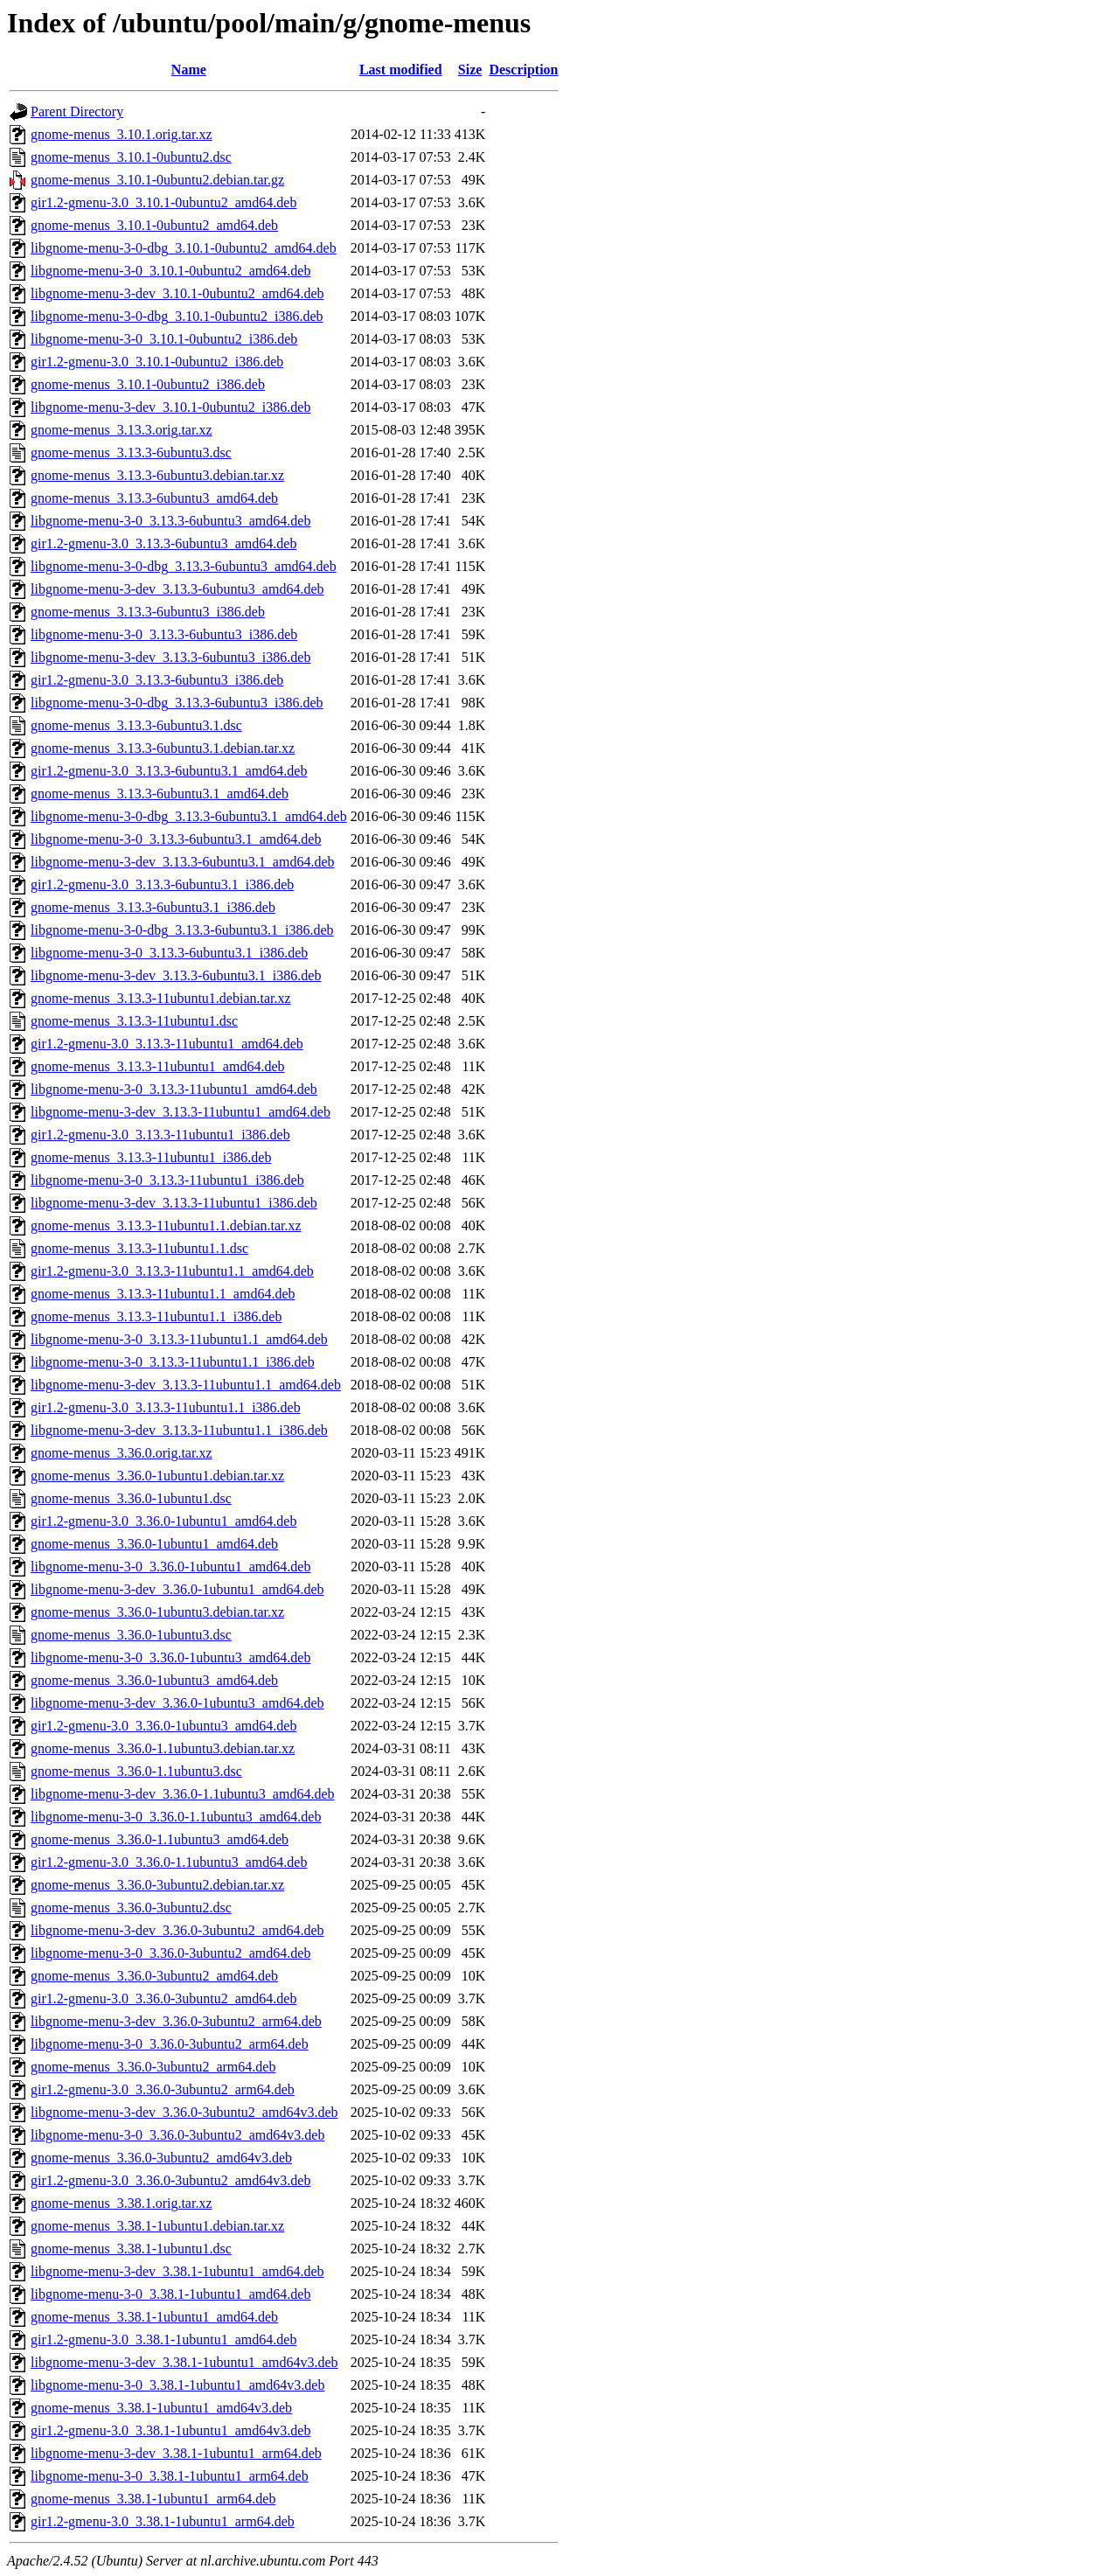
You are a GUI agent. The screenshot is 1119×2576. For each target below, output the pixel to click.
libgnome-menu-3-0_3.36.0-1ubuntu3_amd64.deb (170, 1657)
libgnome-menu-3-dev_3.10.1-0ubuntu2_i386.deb (170, 407)
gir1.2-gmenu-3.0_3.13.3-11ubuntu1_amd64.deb (167, 1043)
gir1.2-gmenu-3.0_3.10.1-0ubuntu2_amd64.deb (163, 202)
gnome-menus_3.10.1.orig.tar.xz (121, 134)
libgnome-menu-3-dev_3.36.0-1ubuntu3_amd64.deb (177, 1702)
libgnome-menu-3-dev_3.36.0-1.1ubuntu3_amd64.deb (183, 1793)
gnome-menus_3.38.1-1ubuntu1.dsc (131, 2248)
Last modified (400, 69)
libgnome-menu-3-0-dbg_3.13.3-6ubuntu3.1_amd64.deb (189, 816)
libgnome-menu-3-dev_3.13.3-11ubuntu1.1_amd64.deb (186, 1384)
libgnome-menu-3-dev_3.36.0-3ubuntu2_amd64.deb (177, 1930)
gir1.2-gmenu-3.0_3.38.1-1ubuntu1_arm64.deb (163, 2521)
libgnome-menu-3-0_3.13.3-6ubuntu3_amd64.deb (170, 520)
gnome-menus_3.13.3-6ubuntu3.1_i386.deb (153, 907)
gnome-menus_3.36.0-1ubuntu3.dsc (131, 1634)
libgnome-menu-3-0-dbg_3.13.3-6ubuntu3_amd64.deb (184, 566)
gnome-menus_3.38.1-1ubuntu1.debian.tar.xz (157, 2225)
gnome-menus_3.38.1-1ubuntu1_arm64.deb (153, 2498)
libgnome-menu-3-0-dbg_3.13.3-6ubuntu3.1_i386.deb (182, 929)
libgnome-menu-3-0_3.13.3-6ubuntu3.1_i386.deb (169, 952)
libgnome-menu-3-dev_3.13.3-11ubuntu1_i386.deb (174, 1202)
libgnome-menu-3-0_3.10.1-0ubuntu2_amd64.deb (170, 270)
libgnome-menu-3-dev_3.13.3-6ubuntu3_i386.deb (170, 657)
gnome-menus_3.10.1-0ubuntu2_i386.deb (148, 384)
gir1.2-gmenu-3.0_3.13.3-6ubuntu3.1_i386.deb (162, 884)
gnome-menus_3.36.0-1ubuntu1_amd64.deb (154, 1543)
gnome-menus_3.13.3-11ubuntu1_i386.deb (151, 1157)
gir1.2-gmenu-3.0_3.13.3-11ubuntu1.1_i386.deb (166, 1407)
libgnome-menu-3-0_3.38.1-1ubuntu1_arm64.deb (170, 2475)
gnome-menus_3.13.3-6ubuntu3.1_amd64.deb (159, 793)
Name (188, 69)
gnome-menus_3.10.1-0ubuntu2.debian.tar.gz (157, 179)
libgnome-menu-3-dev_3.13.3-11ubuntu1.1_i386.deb (179, 1430)
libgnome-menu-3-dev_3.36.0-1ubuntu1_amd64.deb (177, 1589)
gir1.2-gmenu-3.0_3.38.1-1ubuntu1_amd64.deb (163, 2339)
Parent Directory (77, 111)
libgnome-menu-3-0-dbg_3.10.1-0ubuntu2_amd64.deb (184, 247)
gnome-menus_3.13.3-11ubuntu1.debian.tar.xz (161, 998)
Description (523, 69)
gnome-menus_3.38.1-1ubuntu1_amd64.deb (154, 2316)
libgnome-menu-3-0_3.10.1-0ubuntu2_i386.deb (164, 338)
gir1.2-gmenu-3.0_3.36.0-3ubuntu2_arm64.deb (163, 2089)
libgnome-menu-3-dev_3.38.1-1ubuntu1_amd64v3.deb (184, 2362)
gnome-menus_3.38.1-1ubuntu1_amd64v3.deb (161, 2407)
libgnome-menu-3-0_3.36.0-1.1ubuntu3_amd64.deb (176, 1816)
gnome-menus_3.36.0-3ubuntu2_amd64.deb (154, 1975)
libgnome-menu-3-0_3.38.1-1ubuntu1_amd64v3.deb (177, 2385)
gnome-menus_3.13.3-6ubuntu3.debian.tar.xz (157, 475)
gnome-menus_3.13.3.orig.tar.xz (121, 429)
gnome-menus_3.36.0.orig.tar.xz (121, 1452)
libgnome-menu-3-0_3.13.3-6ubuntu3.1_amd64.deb (176, 839)
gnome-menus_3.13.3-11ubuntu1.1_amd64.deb (163, 1293)
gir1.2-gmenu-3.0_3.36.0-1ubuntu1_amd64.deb (163, 1521)
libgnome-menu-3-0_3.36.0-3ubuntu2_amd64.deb (170, 1953)
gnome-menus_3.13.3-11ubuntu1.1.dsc (139, 1248)
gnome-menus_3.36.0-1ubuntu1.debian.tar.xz (157, 1475)
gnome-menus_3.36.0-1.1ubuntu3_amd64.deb (159, 1839)
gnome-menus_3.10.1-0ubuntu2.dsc (131, 157)
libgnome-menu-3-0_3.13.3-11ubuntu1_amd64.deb (174, 1089)
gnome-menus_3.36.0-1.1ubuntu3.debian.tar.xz (163, 1748)
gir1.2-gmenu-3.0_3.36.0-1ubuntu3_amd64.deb (163, 1725)
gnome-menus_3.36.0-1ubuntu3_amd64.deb (154, 1680)
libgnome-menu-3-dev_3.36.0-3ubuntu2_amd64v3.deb (184, 2112)
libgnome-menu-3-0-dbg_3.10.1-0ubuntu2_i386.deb (177, 316)
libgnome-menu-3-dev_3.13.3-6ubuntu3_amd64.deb (177, 588)
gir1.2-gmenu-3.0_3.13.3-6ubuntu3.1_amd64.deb (169, 770)
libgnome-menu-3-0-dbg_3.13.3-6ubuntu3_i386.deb (177, 702)
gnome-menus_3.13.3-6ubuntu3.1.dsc (136, 725)
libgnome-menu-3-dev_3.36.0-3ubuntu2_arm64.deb (176, 2021)
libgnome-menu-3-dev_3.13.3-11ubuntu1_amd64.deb (180, 1111)
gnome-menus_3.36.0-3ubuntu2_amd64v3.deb (161, 2157)
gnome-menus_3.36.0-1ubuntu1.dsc (131, 1498)
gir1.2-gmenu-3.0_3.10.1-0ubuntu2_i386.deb (157, 361)
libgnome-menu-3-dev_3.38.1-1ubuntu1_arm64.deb (176, 2453)
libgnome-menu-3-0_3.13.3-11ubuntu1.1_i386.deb (173, 1361)
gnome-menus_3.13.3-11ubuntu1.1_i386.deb (156, 1316)
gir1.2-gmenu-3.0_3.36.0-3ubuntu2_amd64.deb (163, 1998)
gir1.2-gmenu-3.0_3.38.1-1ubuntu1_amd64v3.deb (170, 2430)
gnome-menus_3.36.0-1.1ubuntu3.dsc (136, 1771)
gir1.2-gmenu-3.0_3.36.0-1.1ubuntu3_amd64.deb (169, 1862)
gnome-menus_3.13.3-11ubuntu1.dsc (134, 1020)
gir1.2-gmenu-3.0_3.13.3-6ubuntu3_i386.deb (157, 679)
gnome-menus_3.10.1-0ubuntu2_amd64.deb (154, 225)
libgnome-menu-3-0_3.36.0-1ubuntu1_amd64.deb (170, 1566)
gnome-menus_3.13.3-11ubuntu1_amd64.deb (157, 1066)
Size (470, 69)
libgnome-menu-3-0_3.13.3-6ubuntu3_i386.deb (164, 634)
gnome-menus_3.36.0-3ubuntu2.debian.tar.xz (157, 1884)
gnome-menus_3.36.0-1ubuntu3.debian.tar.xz (157, 1612)
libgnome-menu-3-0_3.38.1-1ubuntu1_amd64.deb (170, 2294)
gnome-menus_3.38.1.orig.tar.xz (121, 2203)
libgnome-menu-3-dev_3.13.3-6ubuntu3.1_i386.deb (176, 975)
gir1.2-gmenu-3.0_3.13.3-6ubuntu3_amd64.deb (163, 543)
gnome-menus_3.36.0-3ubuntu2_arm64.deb (153, 2066)
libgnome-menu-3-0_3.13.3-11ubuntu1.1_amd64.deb (179, 1339)
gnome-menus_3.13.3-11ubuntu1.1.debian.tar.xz (166, 1225)
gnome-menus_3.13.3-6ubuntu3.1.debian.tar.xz (163, 748)
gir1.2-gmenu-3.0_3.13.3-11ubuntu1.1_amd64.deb (172, 1271)
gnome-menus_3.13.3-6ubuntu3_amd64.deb (154, 498)
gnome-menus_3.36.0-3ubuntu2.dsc (131, 1907)
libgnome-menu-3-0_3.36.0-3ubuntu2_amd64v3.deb (177, 2134)
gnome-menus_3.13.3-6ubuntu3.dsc (131, 452)
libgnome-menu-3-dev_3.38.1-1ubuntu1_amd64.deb (177, 2271)
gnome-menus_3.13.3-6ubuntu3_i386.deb (148, 611)
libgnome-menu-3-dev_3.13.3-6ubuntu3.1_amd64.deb (183, 861)
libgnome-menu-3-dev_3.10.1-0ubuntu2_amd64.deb (177, 293)
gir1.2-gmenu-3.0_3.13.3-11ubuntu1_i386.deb (160, 1134)
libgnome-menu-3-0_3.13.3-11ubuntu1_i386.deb (167, 1180)
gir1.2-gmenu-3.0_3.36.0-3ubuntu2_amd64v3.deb (170, 2180)
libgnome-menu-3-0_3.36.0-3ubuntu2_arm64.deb (170, 2043)
